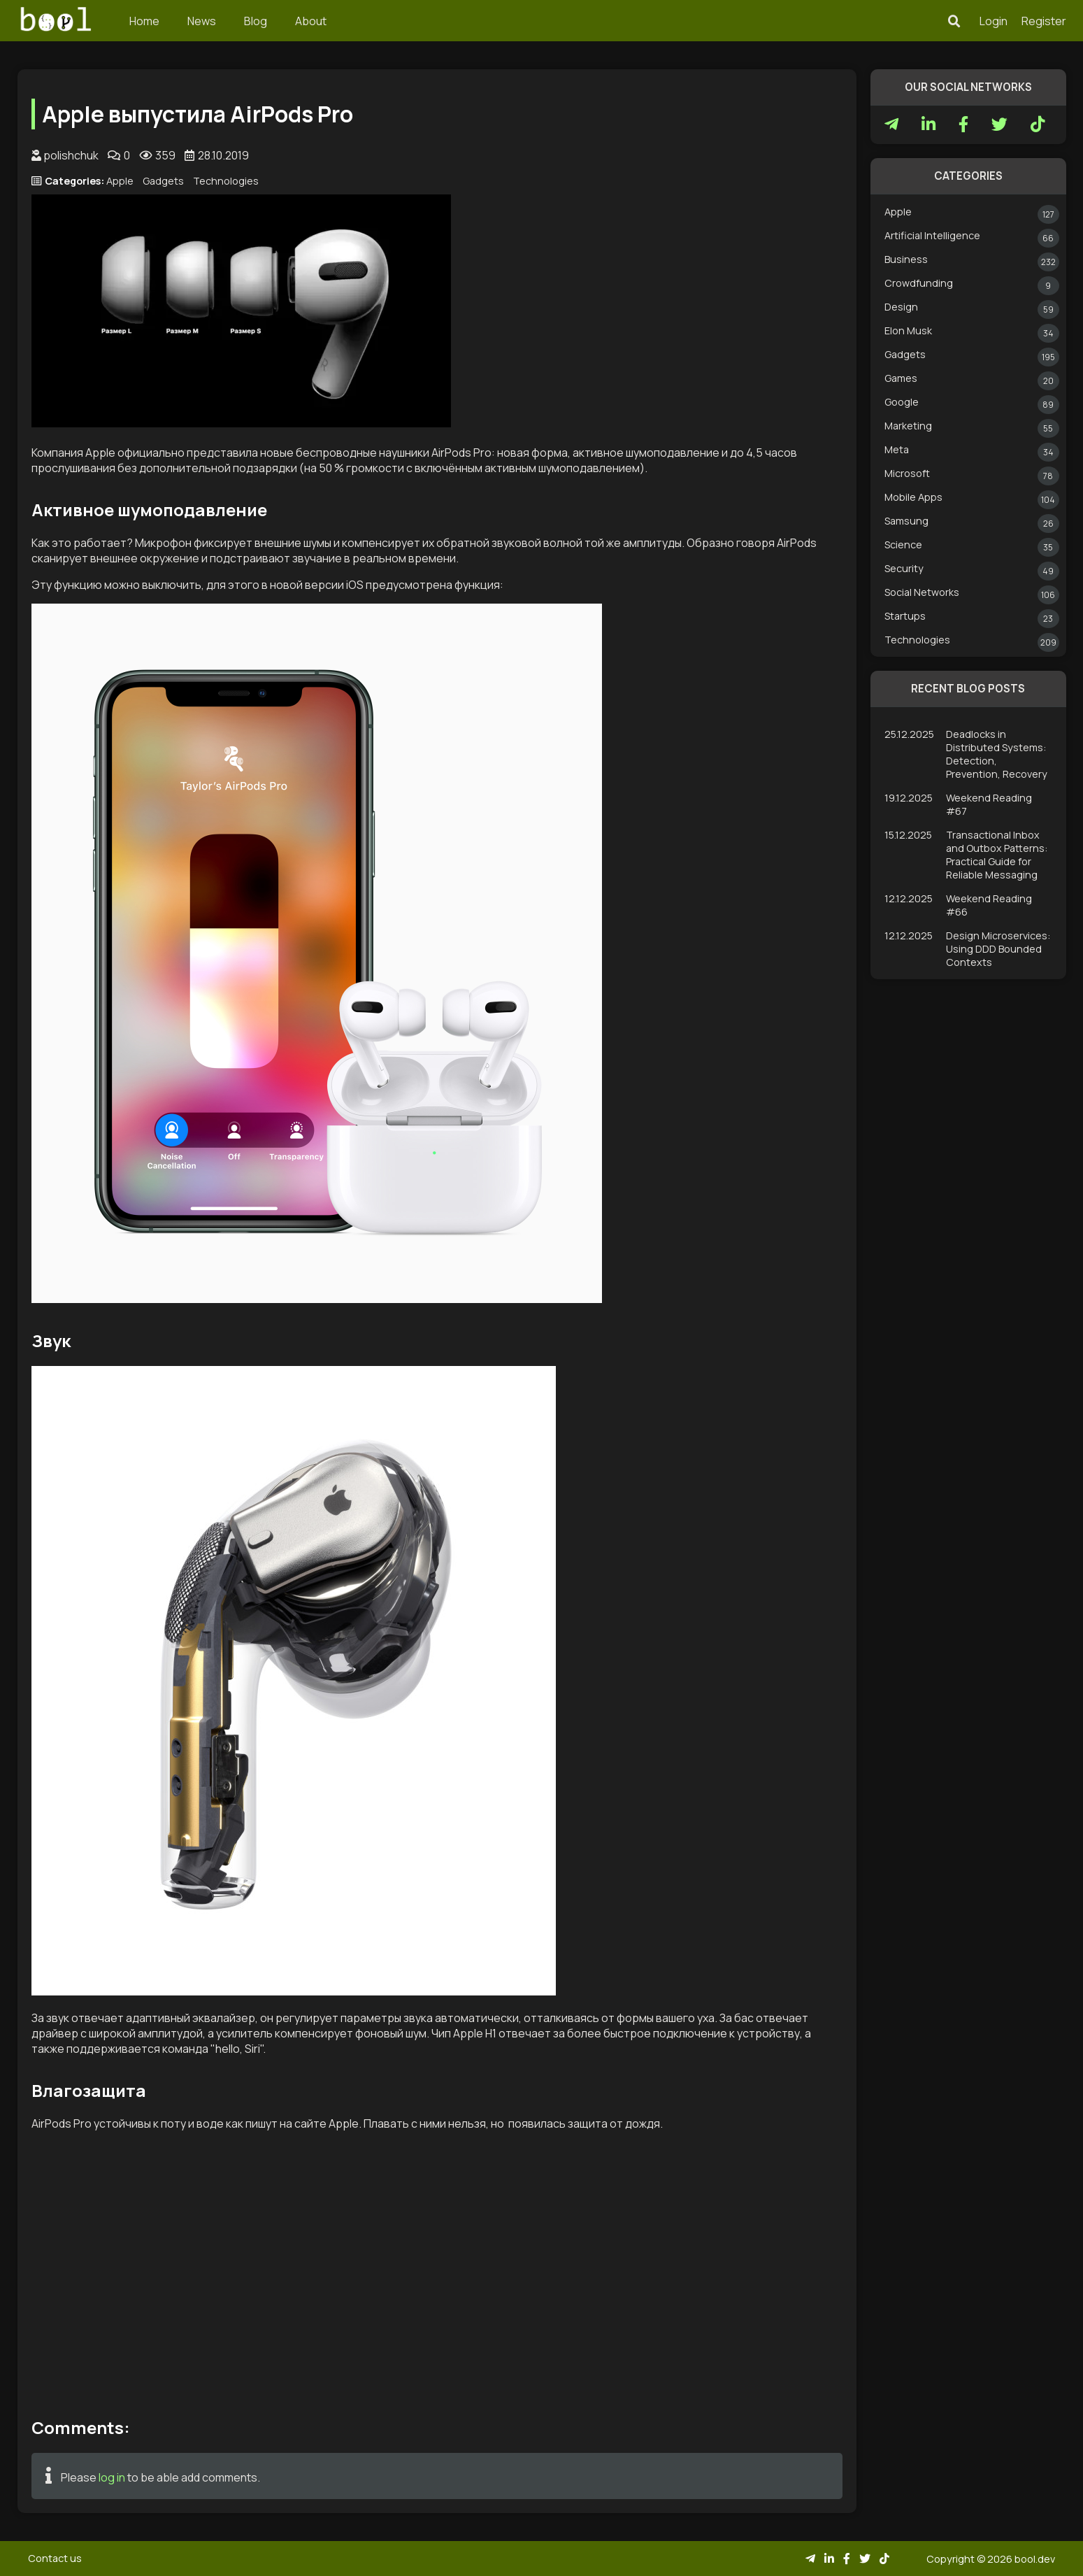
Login (993, 21)
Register (1043, 21)
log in (112, 2477)
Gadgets (163, 180)
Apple (120, 180)
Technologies (226, 180)
